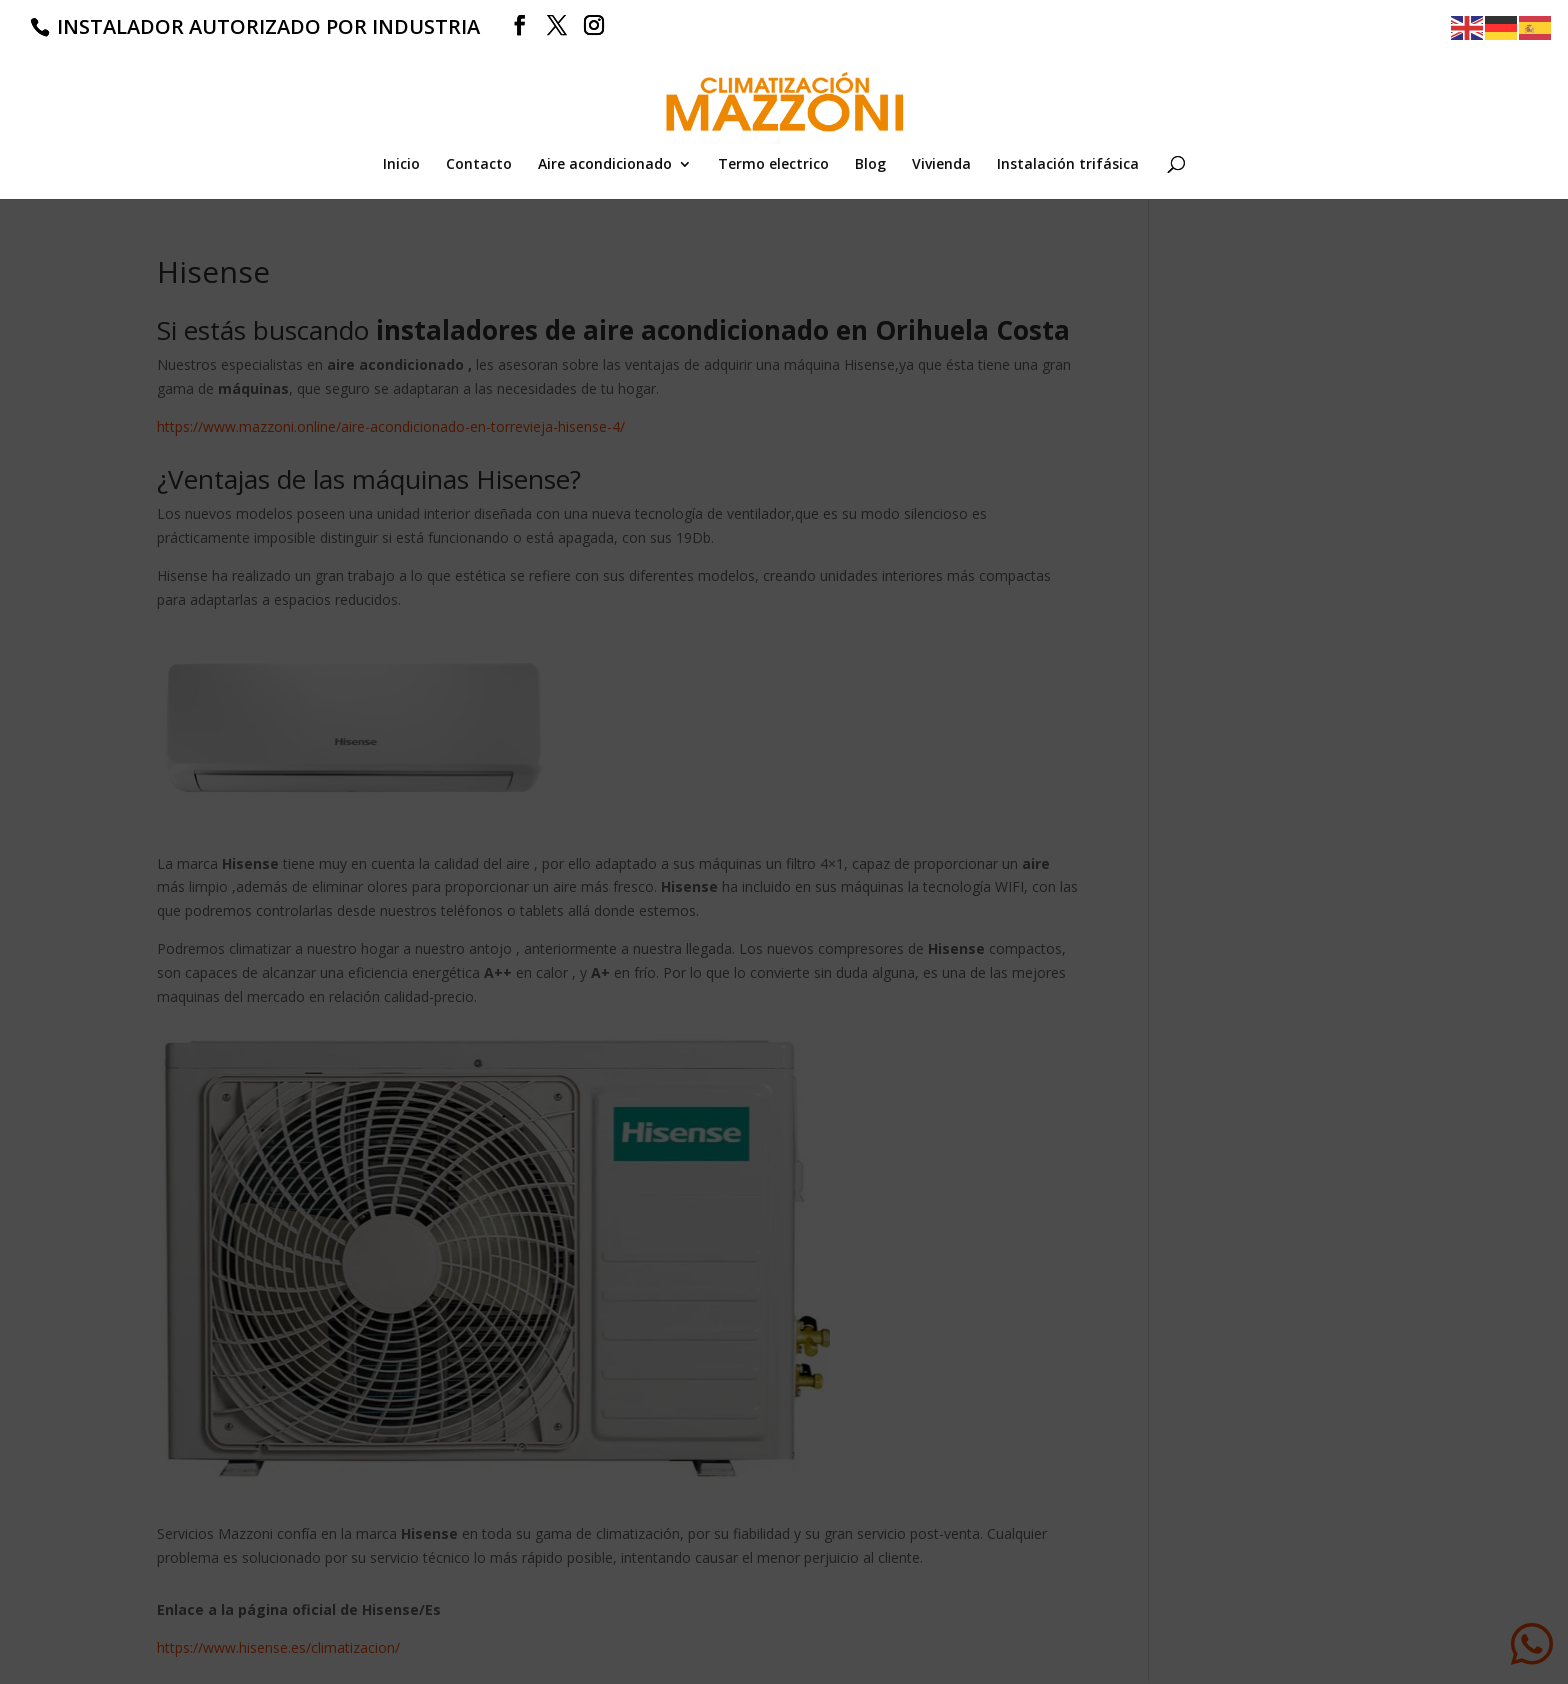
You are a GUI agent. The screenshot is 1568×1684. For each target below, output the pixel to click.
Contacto (479, 165)
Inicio (401, 165)
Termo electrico (773, 165)
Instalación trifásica (1068, 165)
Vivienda (941, 165)
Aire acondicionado (605, 165)
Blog (870, 165)
